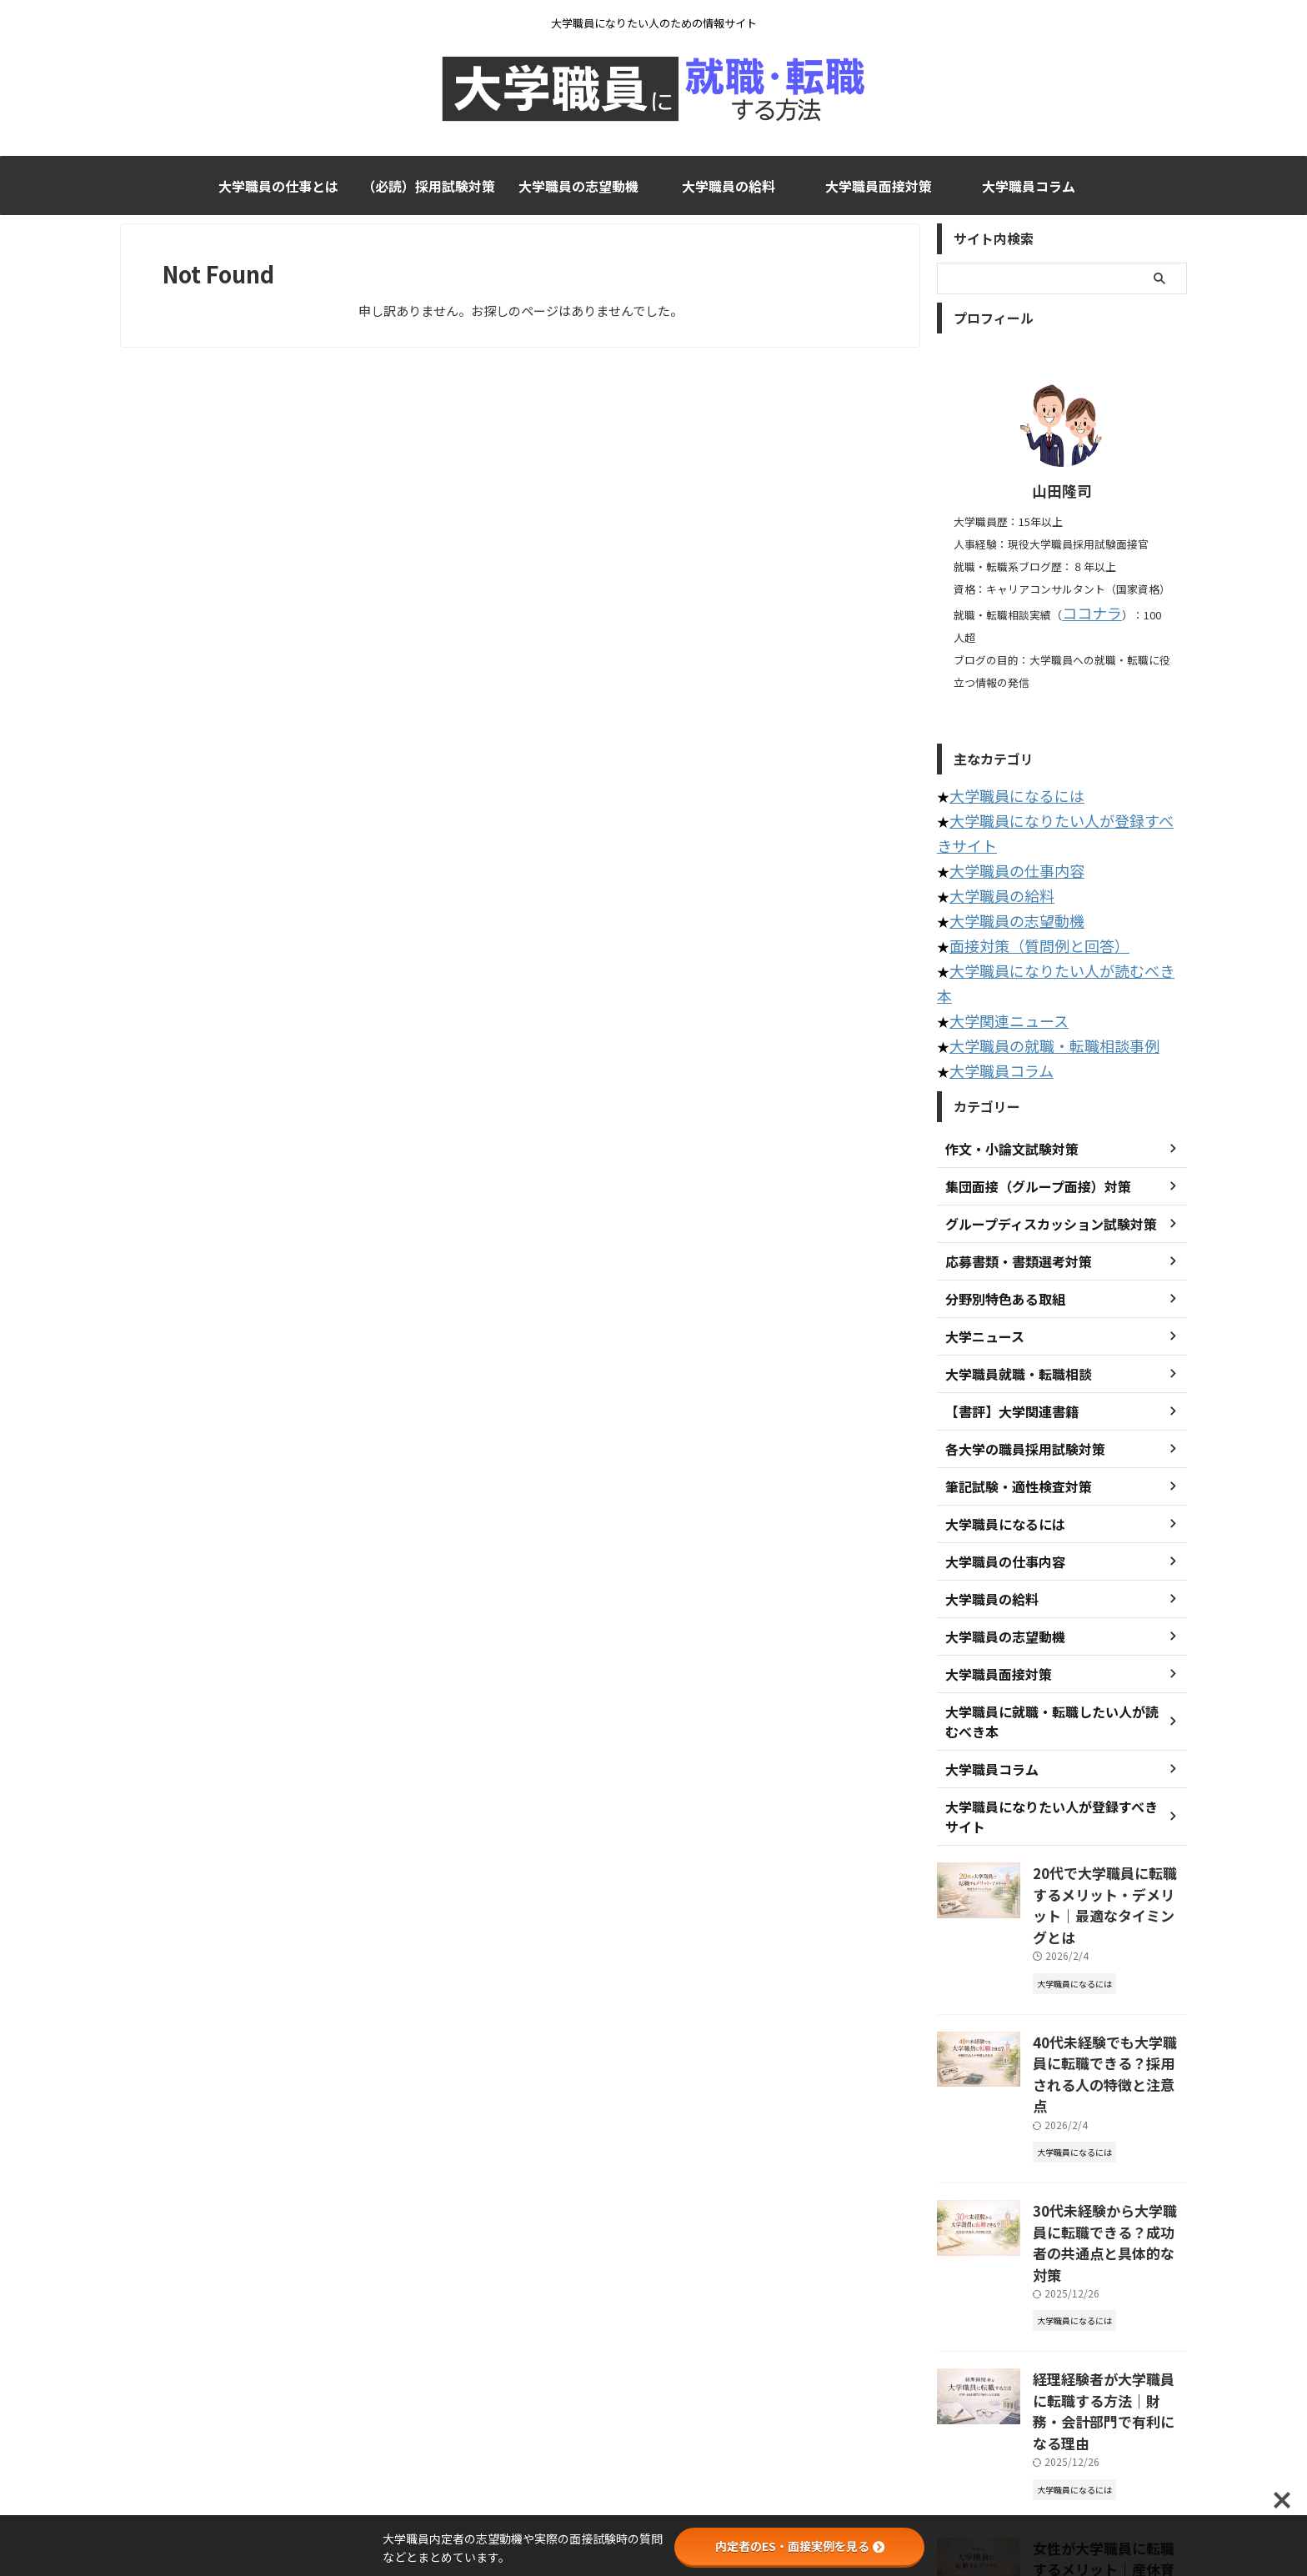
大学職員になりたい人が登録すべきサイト (1067, 790)
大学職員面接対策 (878, 186)
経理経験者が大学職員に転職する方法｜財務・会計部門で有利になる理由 (1108, 2189)
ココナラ (1083, 611)
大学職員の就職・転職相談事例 (1036, 948)
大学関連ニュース (999, 926)
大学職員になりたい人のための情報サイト (653, 2498)
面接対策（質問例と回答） (1024, 881)
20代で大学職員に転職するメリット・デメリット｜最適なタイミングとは (1109, 1769)
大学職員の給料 (728, 186)
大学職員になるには (1005, 768)
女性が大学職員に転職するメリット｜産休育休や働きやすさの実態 (1108, 2329)
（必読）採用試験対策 (428, 186)
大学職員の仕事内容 (1005, 813)
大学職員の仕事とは (278, 186)
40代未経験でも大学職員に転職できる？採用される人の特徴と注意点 (1109, 1909)
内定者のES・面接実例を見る (799, 2546)
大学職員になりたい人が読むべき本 (1049, 903)
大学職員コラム (1028, 186)
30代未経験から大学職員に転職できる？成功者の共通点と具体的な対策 (1109, 2049)
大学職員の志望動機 (578, 186)
